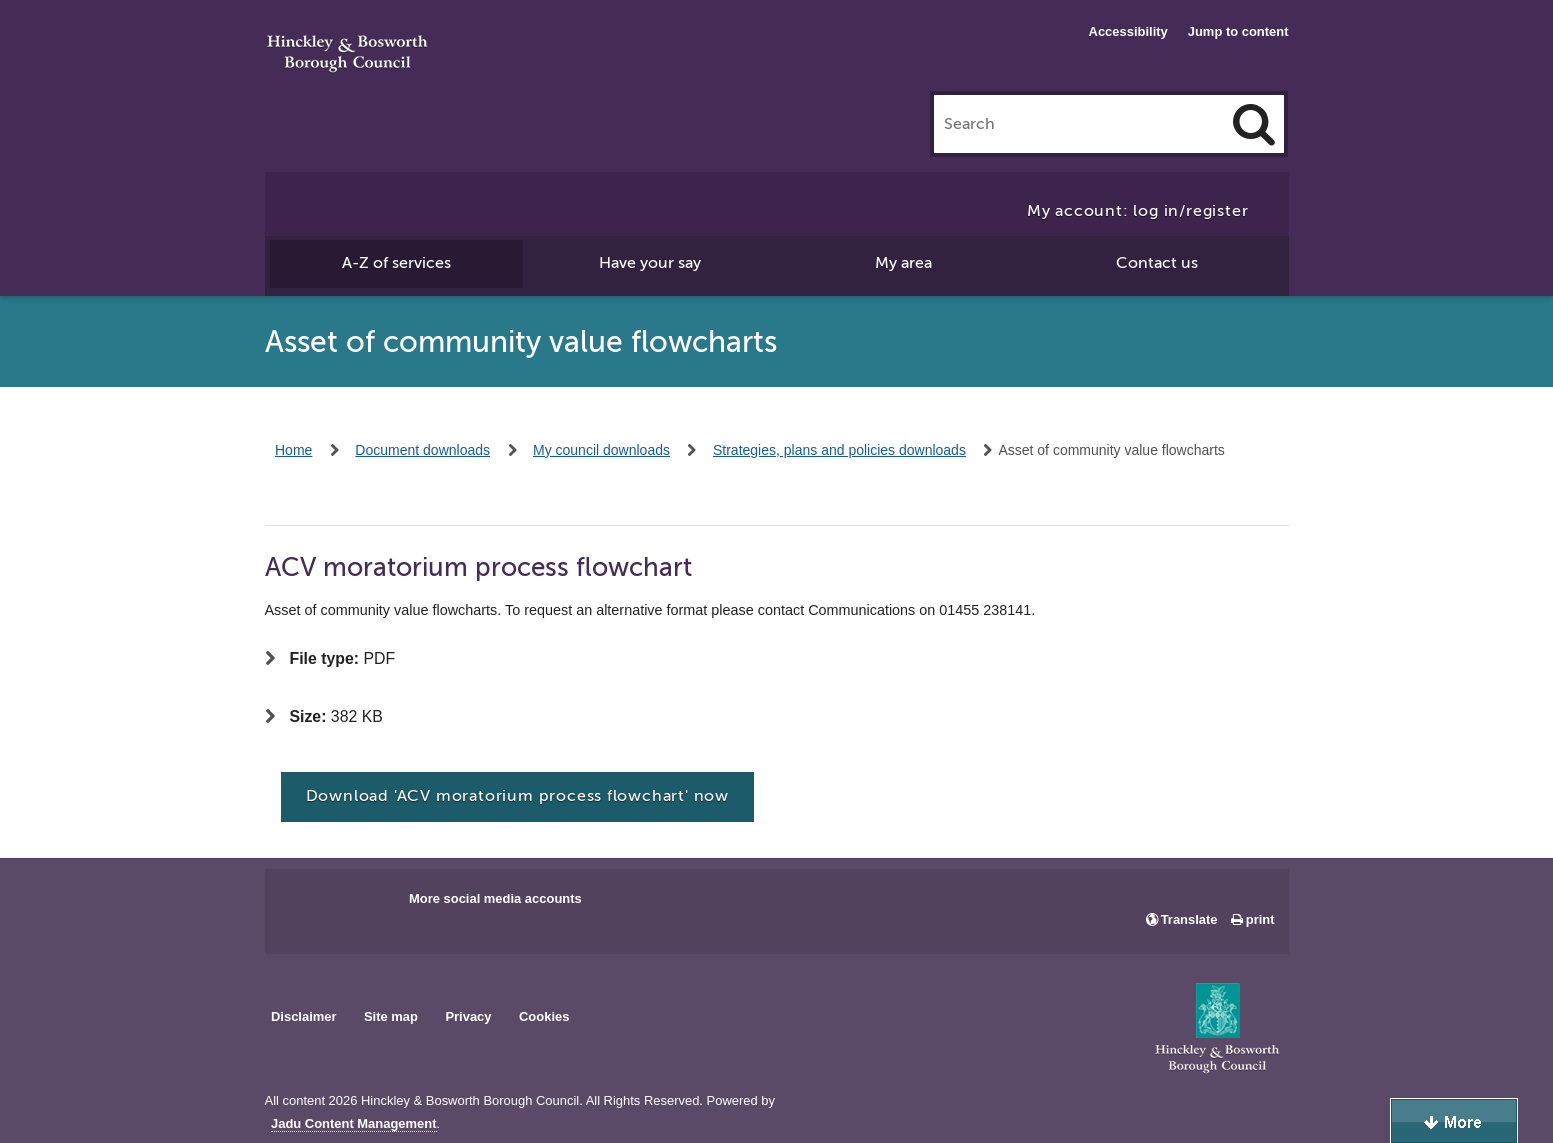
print (1260, 919)
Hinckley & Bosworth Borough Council (347, 55)
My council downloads (601, 450)
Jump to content (1238, 31)
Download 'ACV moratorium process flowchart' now (518, 796)
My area (903, 263)
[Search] (1254, 124)
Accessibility (1128, 31)
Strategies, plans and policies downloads (839, 450)
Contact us (1157, 263)
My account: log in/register (1138, 211)
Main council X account (363, 905)
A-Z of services (396, 263)
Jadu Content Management (354, 1124)
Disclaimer (304, 1016)
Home (293, 450)
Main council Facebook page (301, 905)
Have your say (650, 263)
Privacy (468, 1016)
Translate (1189, 919)
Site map (391, 1016)
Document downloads (422, 450)
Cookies (544, 1016)
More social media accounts (495, 898)
